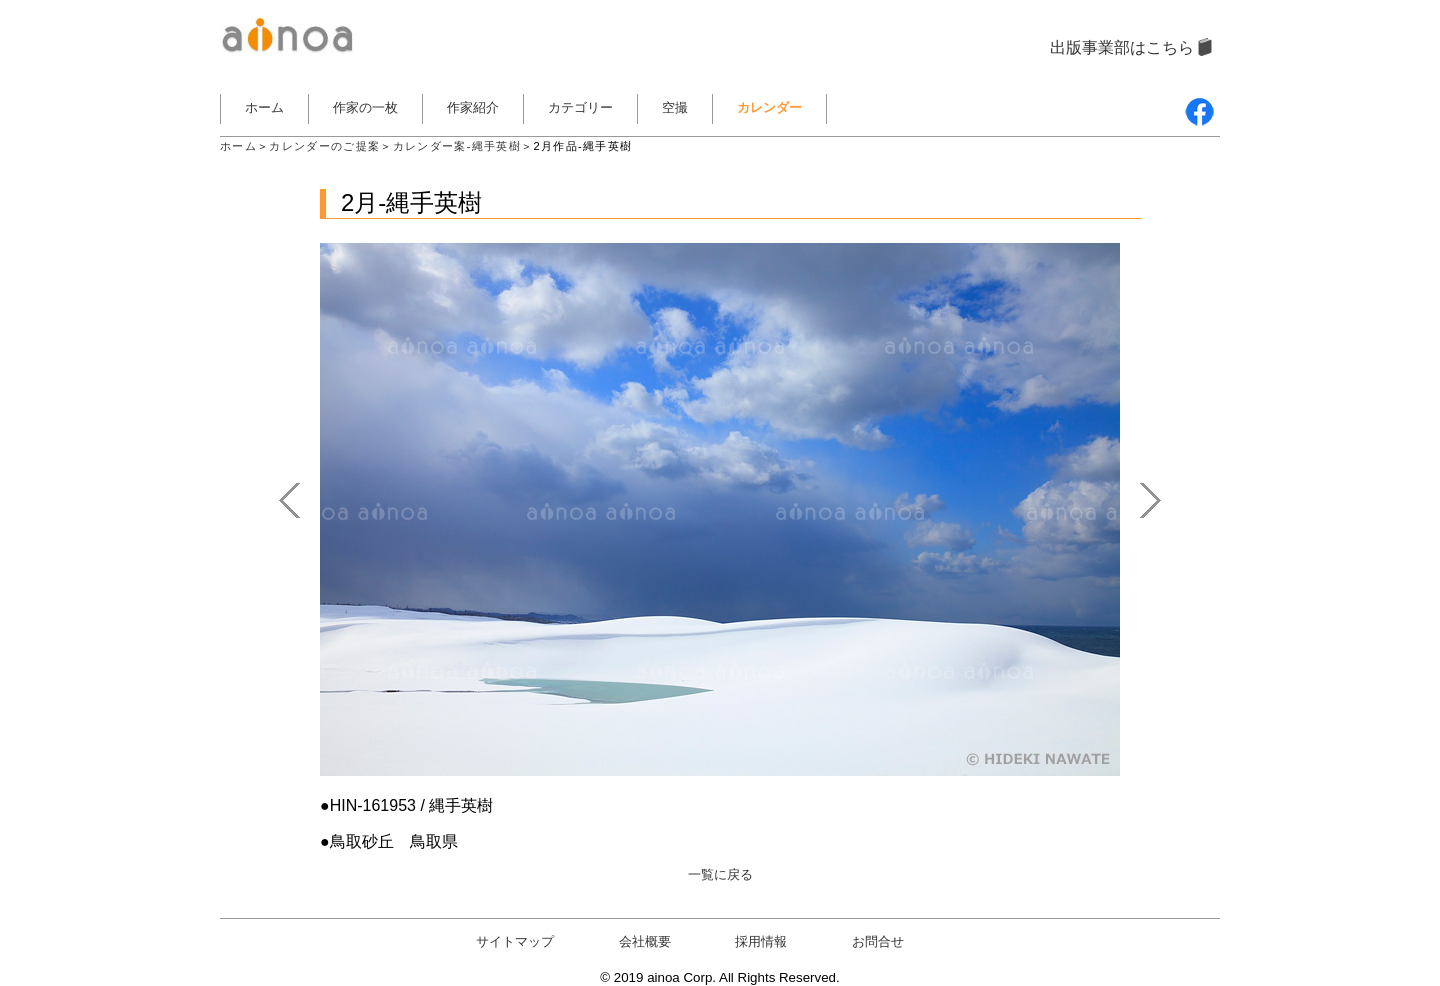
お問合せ (878, 941)
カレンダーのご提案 (324, 146)
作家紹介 (473, 107)
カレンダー (769, 107)
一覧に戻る (720, 874)
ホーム (264, 107)
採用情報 (761, 941)
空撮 (675, 107)
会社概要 (645, 941)
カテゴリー (580, 107)
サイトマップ (515, 941)
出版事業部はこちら (1122, 47)
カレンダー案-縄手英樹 (457, 146)
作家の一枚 (365, 107)
